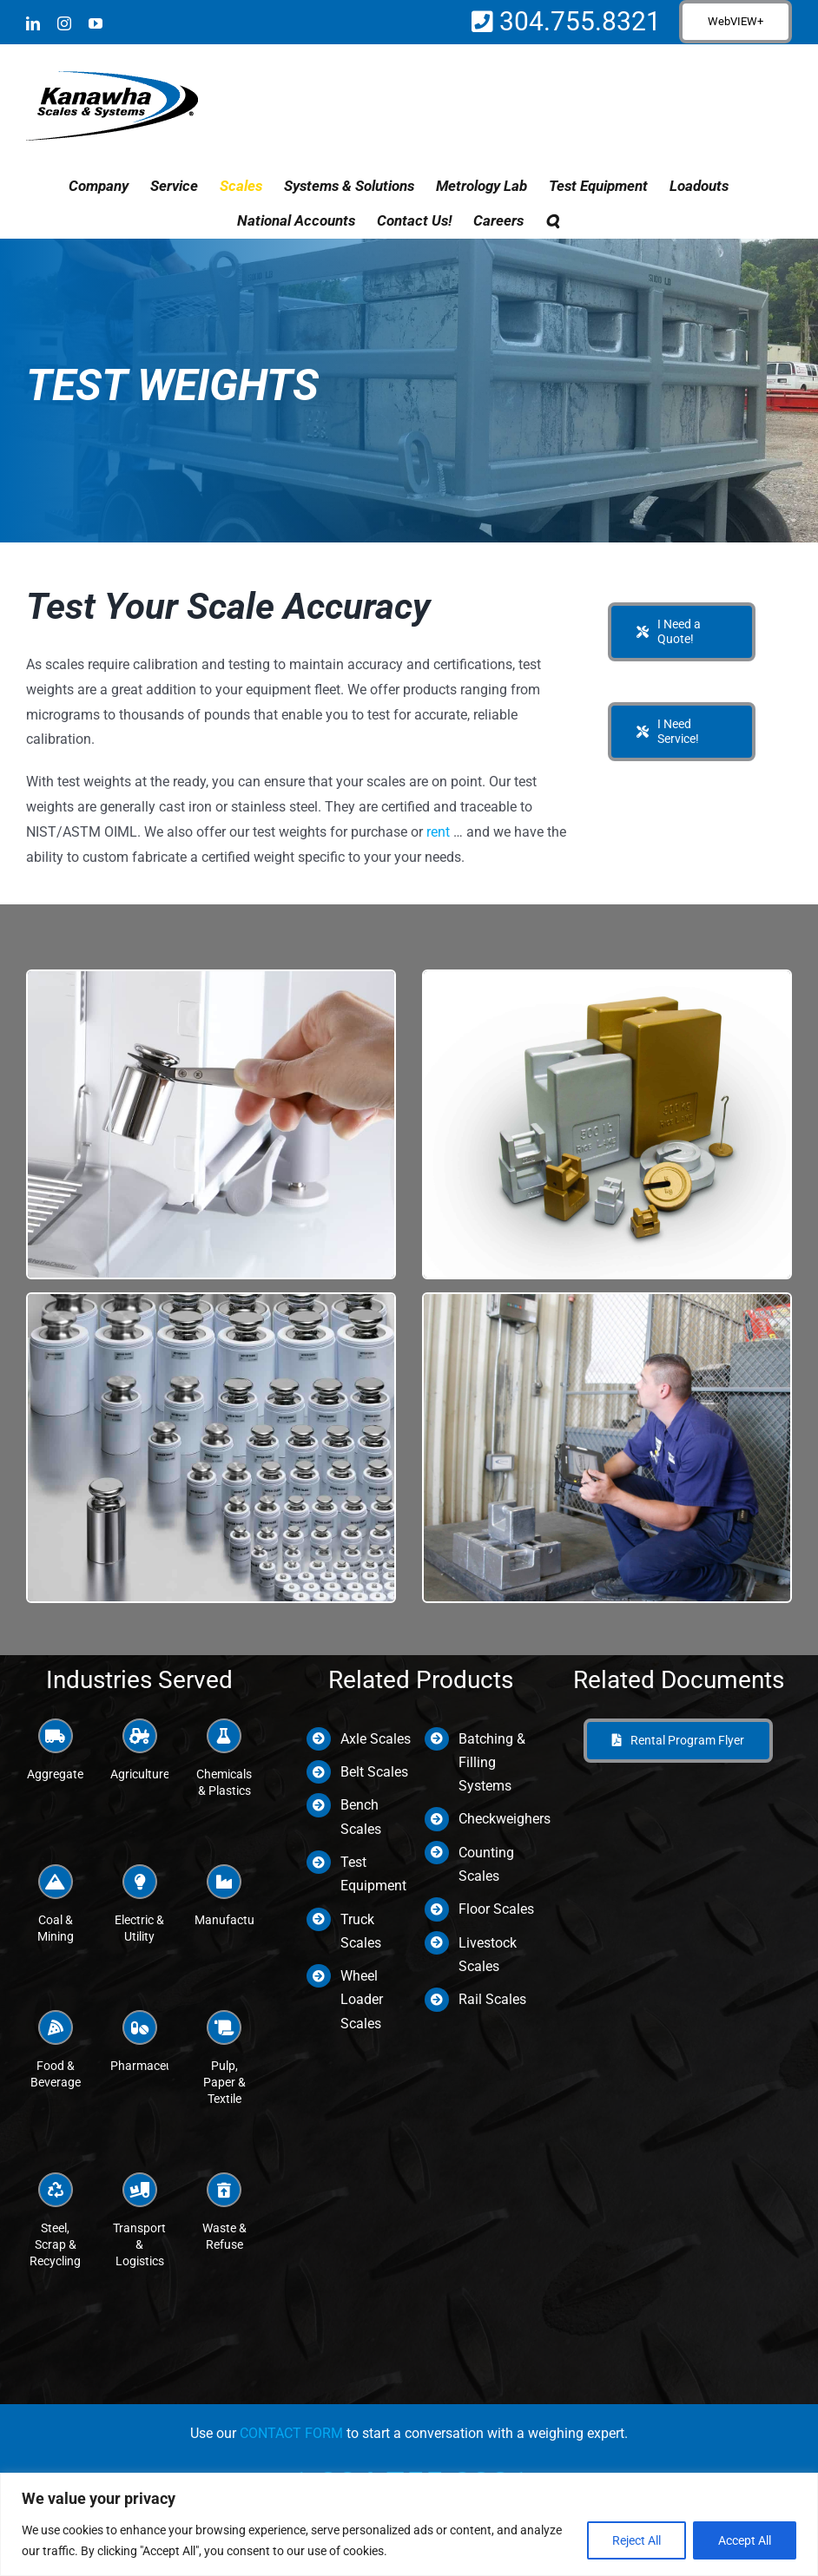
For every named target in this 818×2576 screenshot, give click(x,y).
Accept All (744, 2540)
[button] (552, 220)
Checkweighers (504, 1818)
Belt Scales (374, 1772)
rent (438, 832)
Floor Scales (496, 1909)
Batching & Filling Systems (491, 1762)
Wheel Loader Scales (361, 1999)
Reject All (636, 2540)
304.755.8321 (577, 21)
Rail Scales (492, 1999)
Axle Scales (375, 1739)
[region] (409, 2524)
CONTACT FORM (291, 2433)
